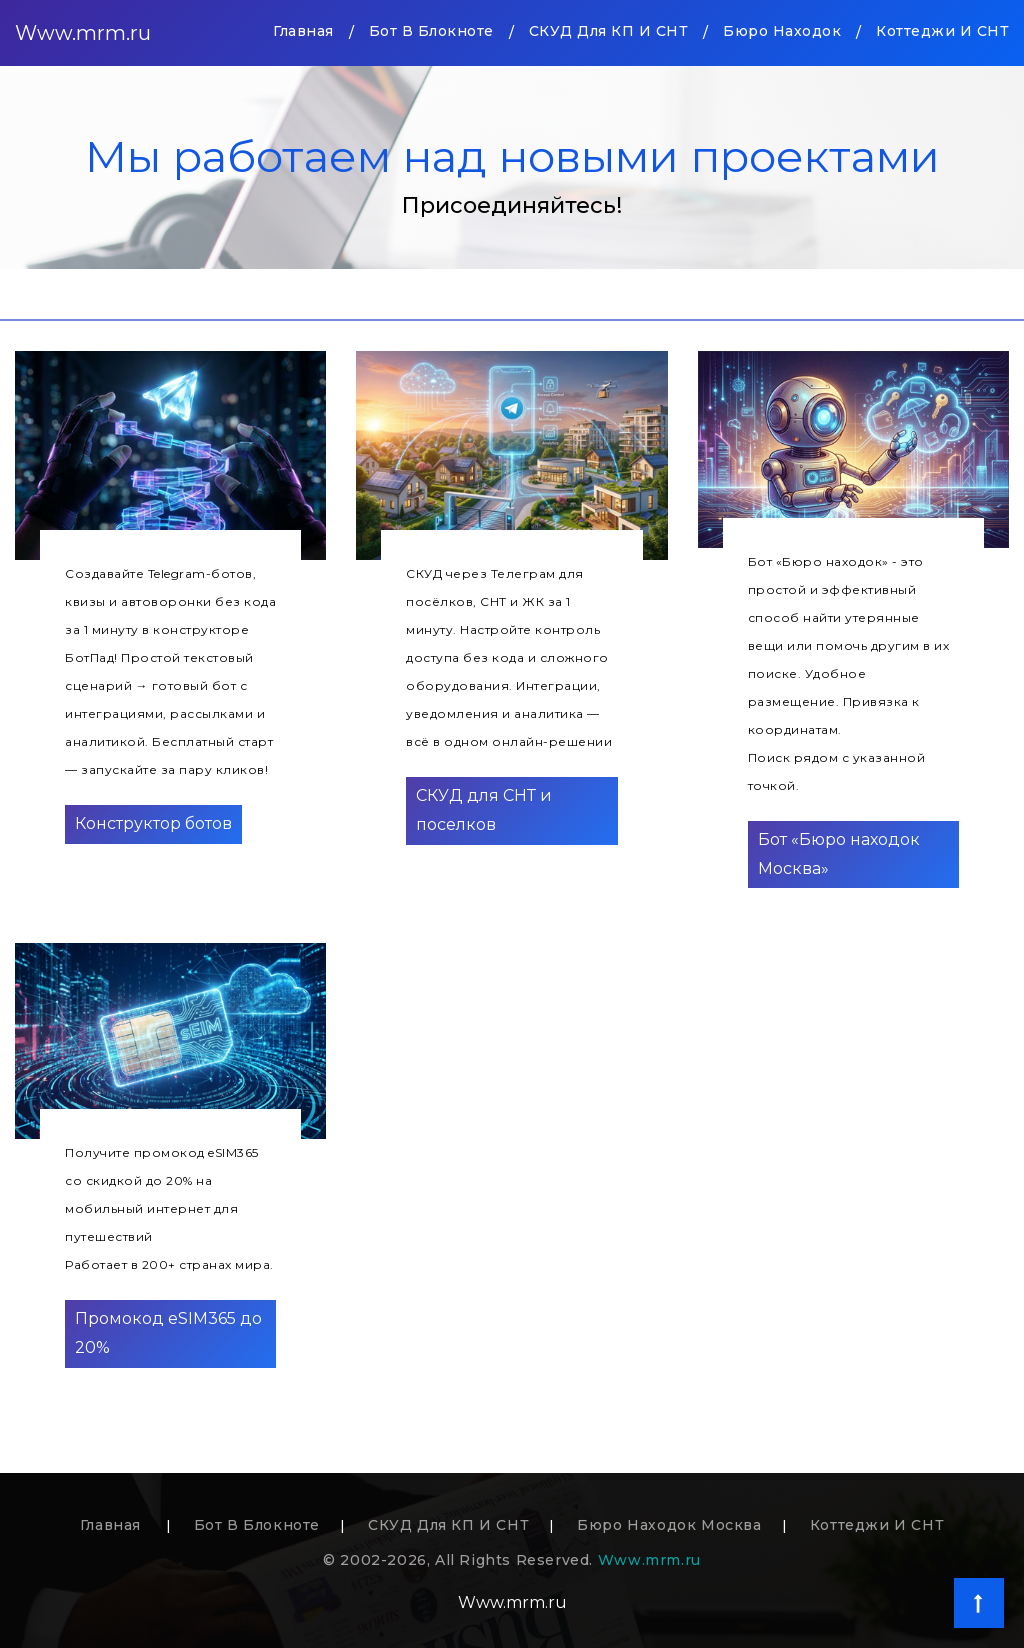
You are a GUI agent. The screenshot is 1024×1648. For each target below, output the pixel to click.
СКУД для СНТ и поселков (484, 810)
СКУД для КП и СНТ (609, 31)
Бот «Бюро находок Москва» (839, 854)
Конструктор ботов (153, 823)
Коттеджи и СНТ (942, 31)
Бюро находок (782, 31)
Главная (303, 29)
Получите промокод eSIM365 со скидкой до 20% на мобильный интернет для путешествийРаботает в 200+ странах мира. (169, 1208)
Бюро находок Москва (669, 1525)
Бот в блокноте (431, 31)
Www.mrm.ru (83, 33)
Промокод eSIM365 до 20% (168, 1333)
